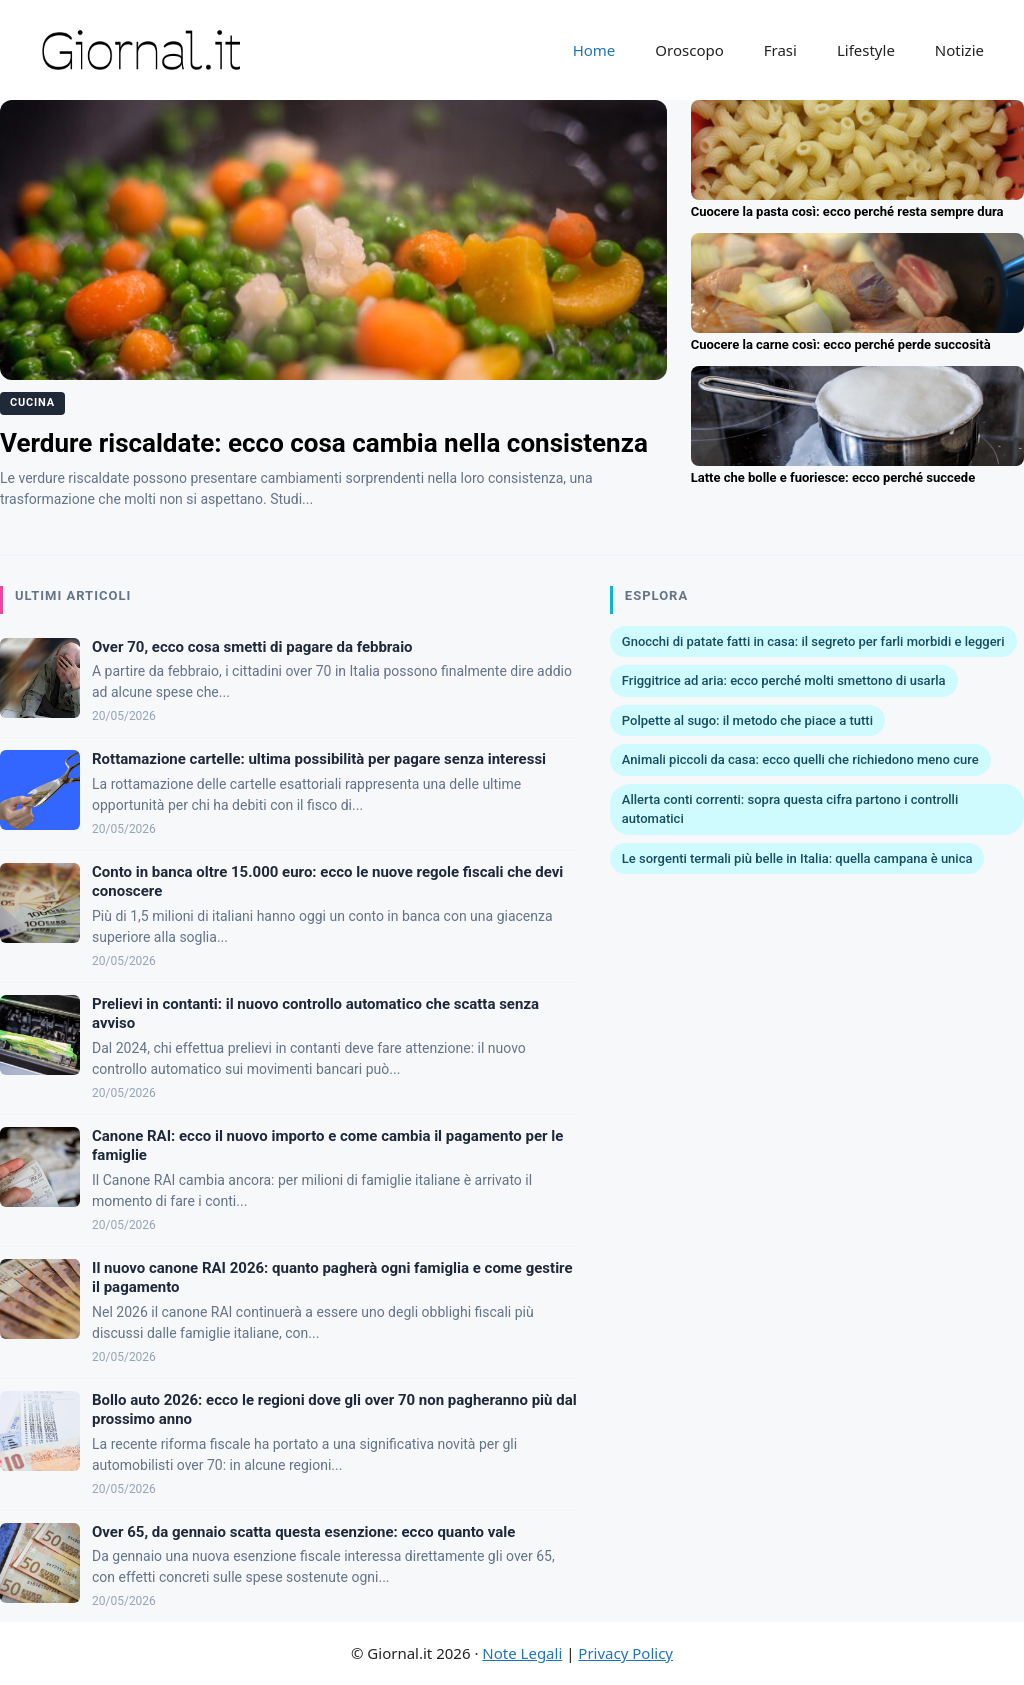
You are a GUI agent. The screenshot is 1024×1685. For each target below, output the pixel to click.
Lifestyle (866, 50)
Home (594, 50)
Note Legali (522, 1653)
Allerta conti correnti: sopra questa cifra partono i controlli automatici (790, 809)
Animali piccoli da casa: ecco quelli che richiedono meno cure (800, 759)
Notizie (959, 50)
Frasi (780, 50)
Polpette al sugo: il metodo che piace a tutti (747, 720)
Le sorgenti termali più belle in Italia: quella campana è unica (797, 858)
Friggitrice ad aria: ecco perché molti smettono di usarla (784, 680)
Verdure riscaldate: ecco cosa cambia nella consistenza (324, 443)
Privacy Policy (625, 1653)
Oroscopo (689, 50)
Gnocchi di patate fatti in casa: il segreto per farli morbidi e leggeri (813, 641)
